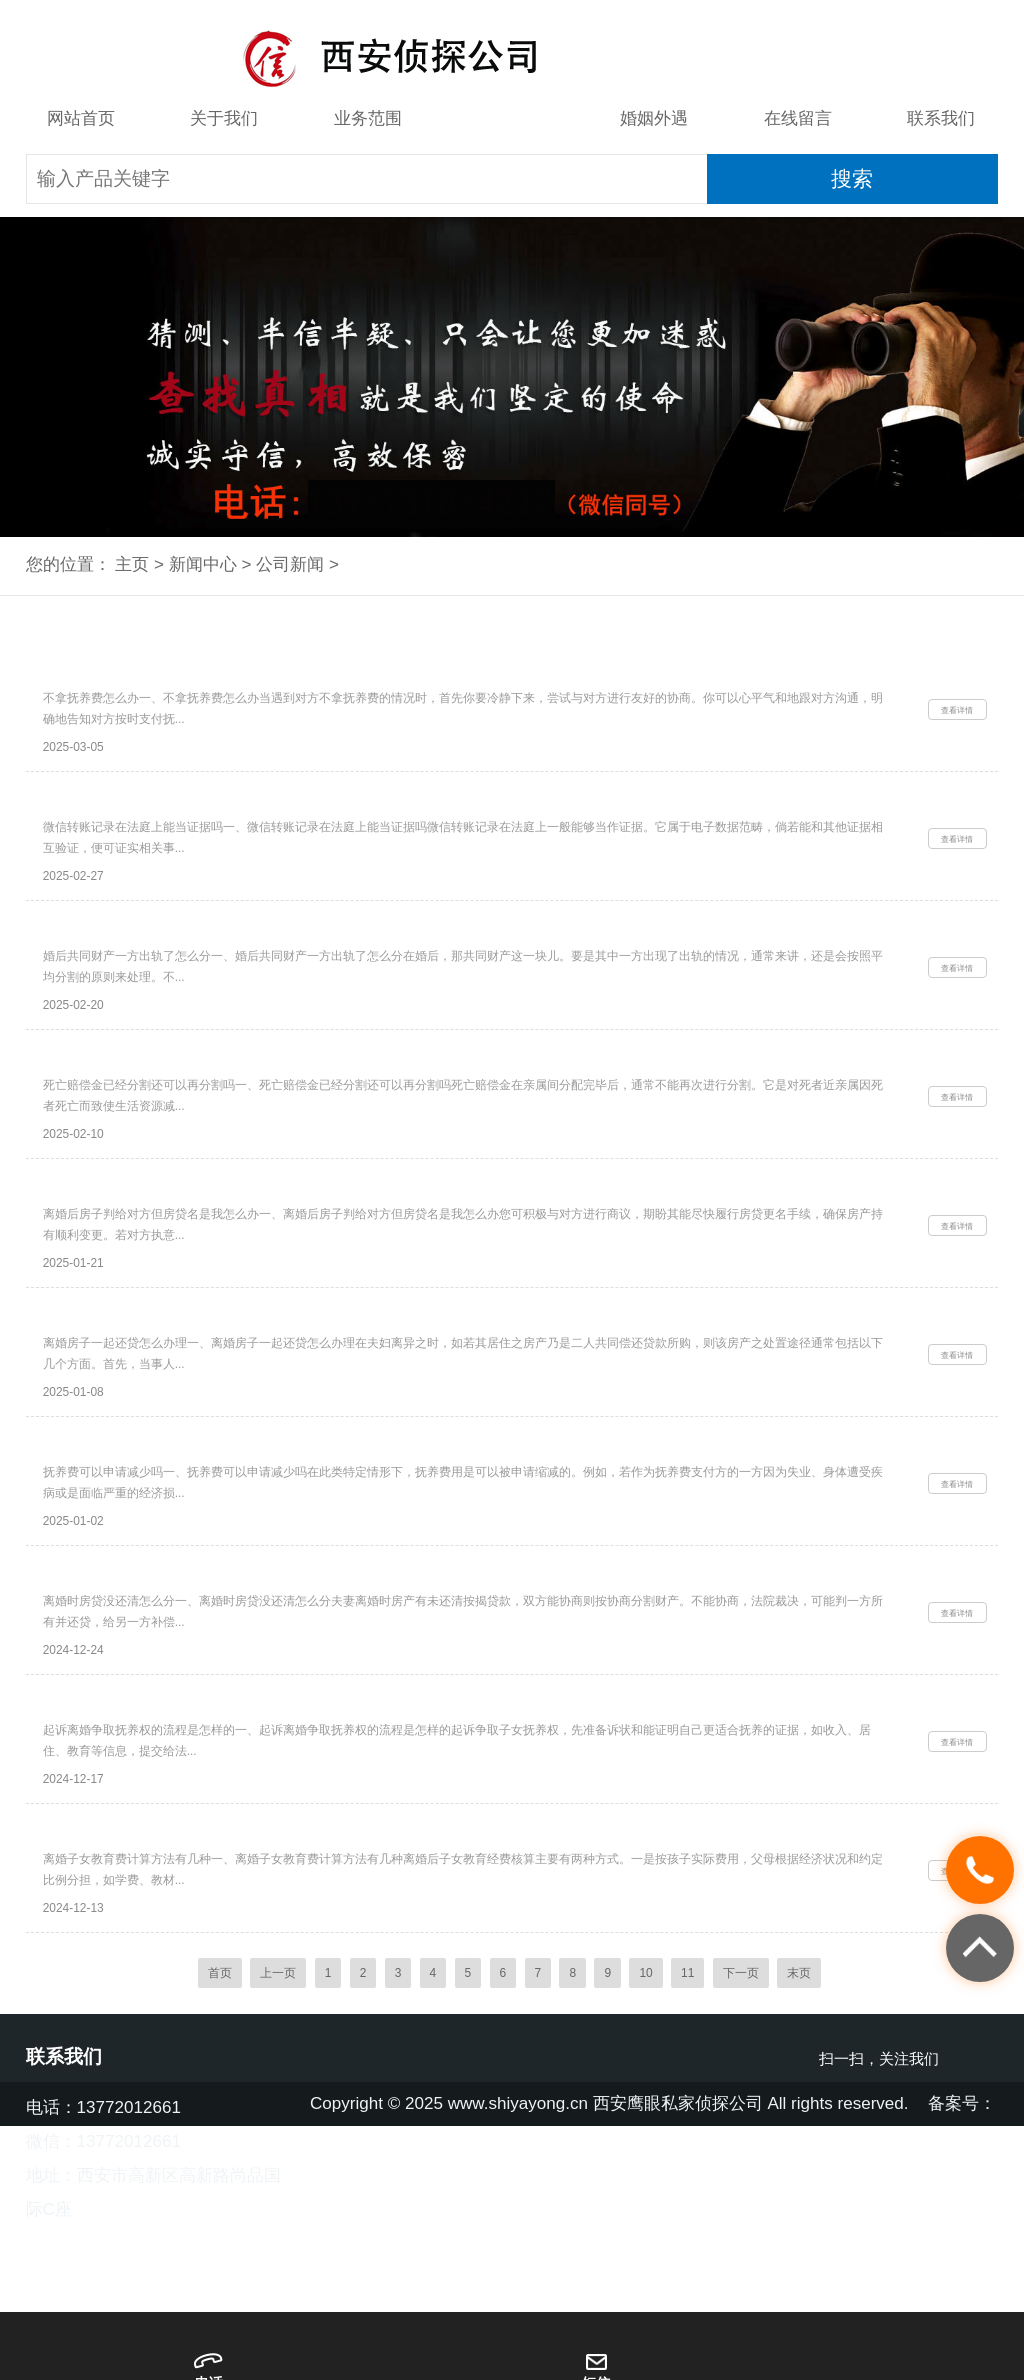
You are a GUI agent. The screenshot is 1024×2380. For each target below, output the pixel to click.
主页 (132, 564)
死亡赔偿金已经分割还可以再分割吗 (163, 1112)
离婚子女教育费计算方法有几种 (148, 1978)
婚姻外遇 (654, 118)
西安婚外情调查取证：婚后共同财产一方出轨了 (200, 968)
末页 (799, 2126)
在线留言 (798, 118)
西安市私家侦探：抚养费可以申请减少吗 (178, 1545)
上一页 (278, 2126)
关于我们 (224, 118)
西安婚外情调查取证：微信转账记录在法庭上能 (200, 824)
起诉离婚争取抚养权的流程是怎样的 (163, 1834)
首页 (220, 2126)
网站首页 (81, 118)
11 (687, 2126)
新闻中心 (511, 118)
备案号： (962, 2257)
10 (645, 2126)
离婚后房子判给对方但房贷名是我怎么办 (178, 1257)
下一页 (741, 2126)
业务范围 (368, 118)
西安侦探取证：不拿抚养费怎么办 (155, 679)
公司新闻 (290, 564)
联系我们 (941, 118)
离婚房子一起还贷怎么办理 (133, 1401)
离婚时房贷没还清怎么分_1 (133, 1690)
